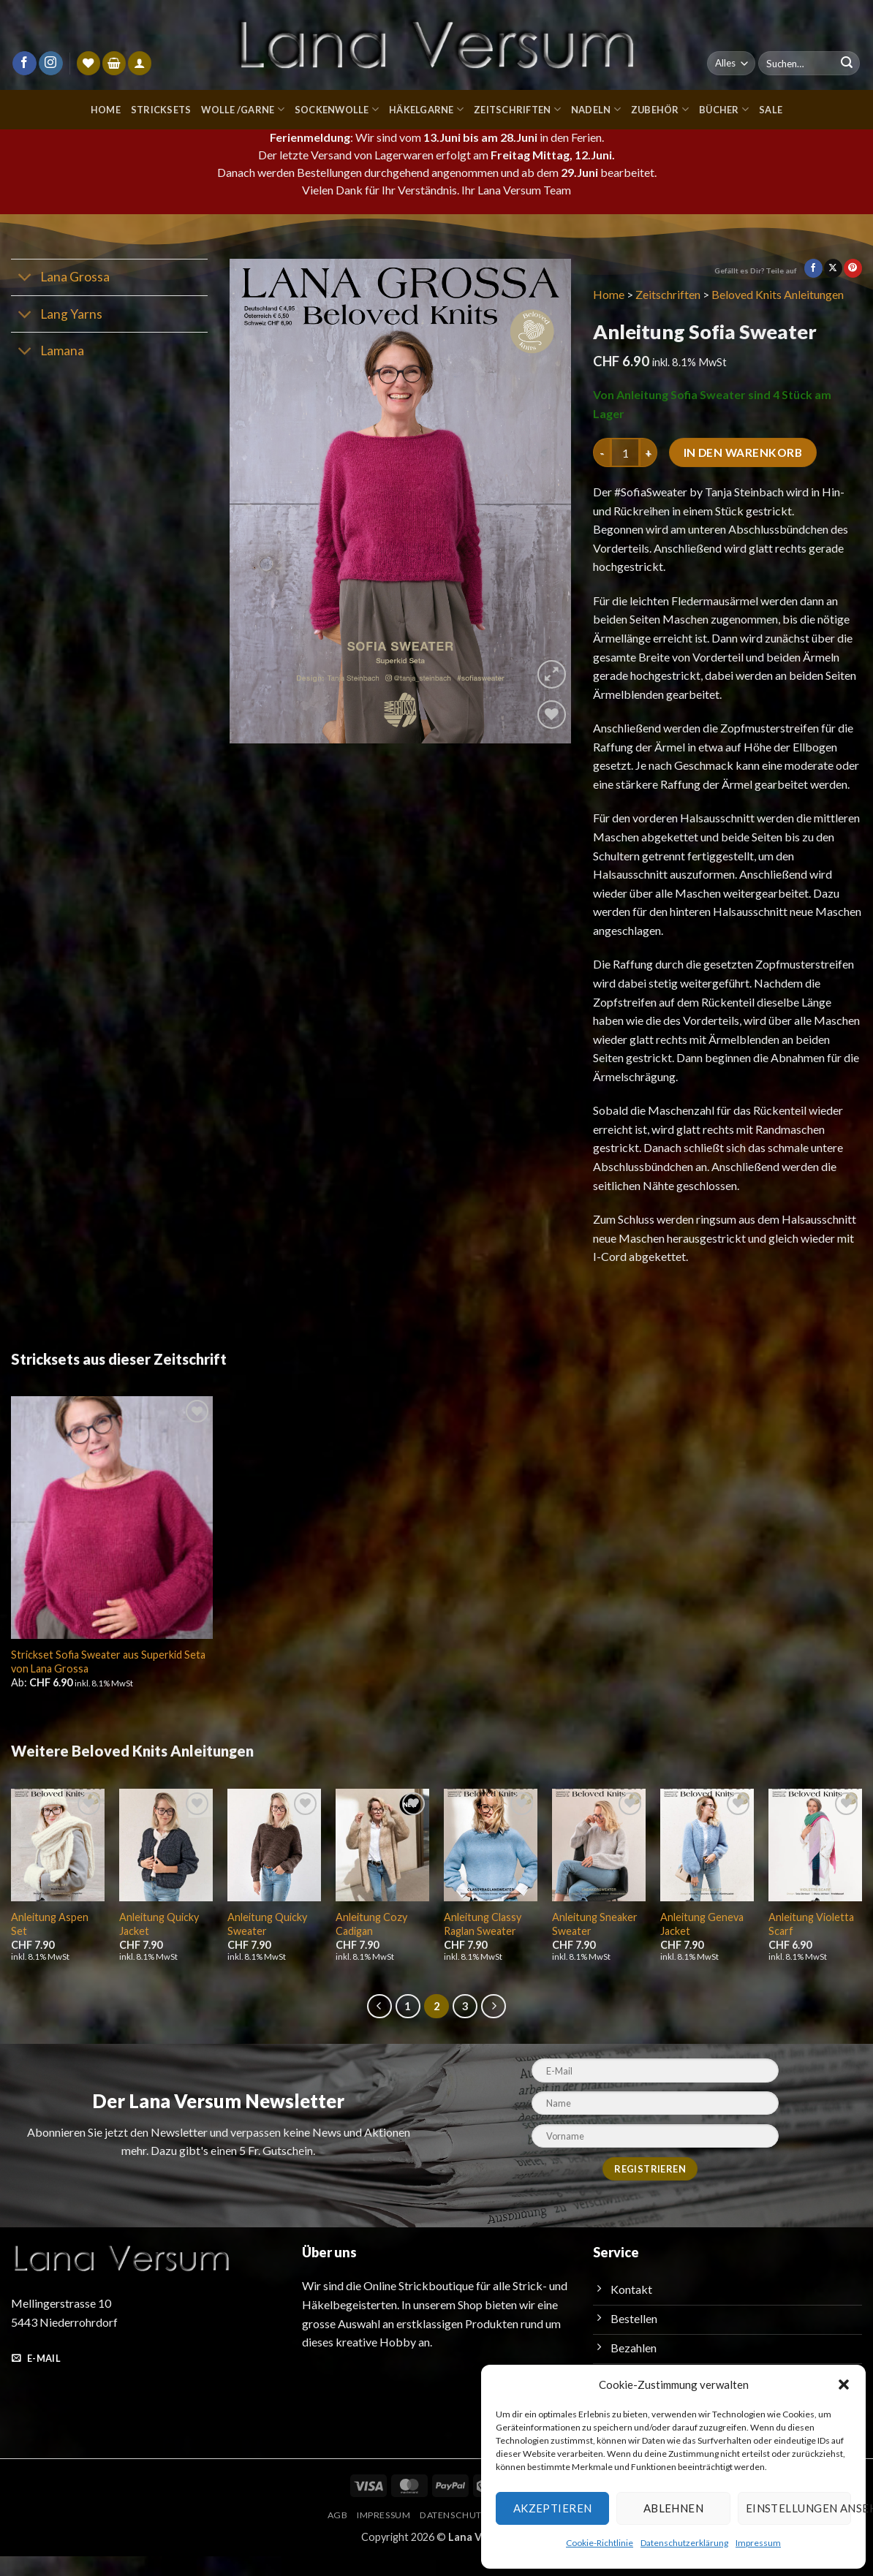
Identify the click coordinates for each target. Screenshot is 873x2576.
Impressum (754, 2542)
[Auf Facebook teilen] (813, 268)
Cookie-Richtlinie (600, 2542)
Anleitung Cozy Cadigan (371, 1944)
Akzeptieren (550, 2507)
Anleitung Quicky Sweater (266, 1944)
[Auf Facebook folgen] (24, 63)
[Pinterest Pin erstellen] (853, 268)
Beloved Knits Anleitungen (782, 294)
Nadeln (596, 109)
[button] (843, 2384)
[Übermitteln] (846, 63)
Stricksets (155, 109)
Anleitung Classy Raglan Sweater (483, 1944)
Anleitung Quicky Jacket (158, 1944)
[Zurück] (379, 2026)
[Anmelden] (139, 63)
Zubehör (661, 109)
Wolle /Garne (239, 109)
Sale (774, 109)
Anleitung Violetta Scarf (809, 1944)
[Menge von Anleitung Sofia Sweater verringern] (602, 452)
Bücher (725, 109)
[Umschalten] (25, 279)
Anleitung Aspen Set (49, 1944)
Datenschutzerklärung (683, 2542)
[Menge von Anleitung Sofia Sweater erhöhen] (648, 452)
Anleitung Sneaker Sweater (595, 1944)
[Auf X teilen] (833, 268)
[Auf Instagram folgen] (51, 63)
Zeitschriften (519, 109)
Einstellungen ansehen (797, 2507)
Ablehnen (672, 2507)
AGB (332, 2535)
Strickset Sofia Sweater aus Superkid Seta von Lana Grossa (109, 1680)
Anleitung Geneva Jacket (702, 1944)
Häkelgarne (426, 109)
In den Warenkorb (745, 453)
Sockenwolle (334, 109)
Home (100, 109)
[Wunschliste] (88, 63)
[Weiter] (493, 2026)
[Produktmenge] (625, 452)
